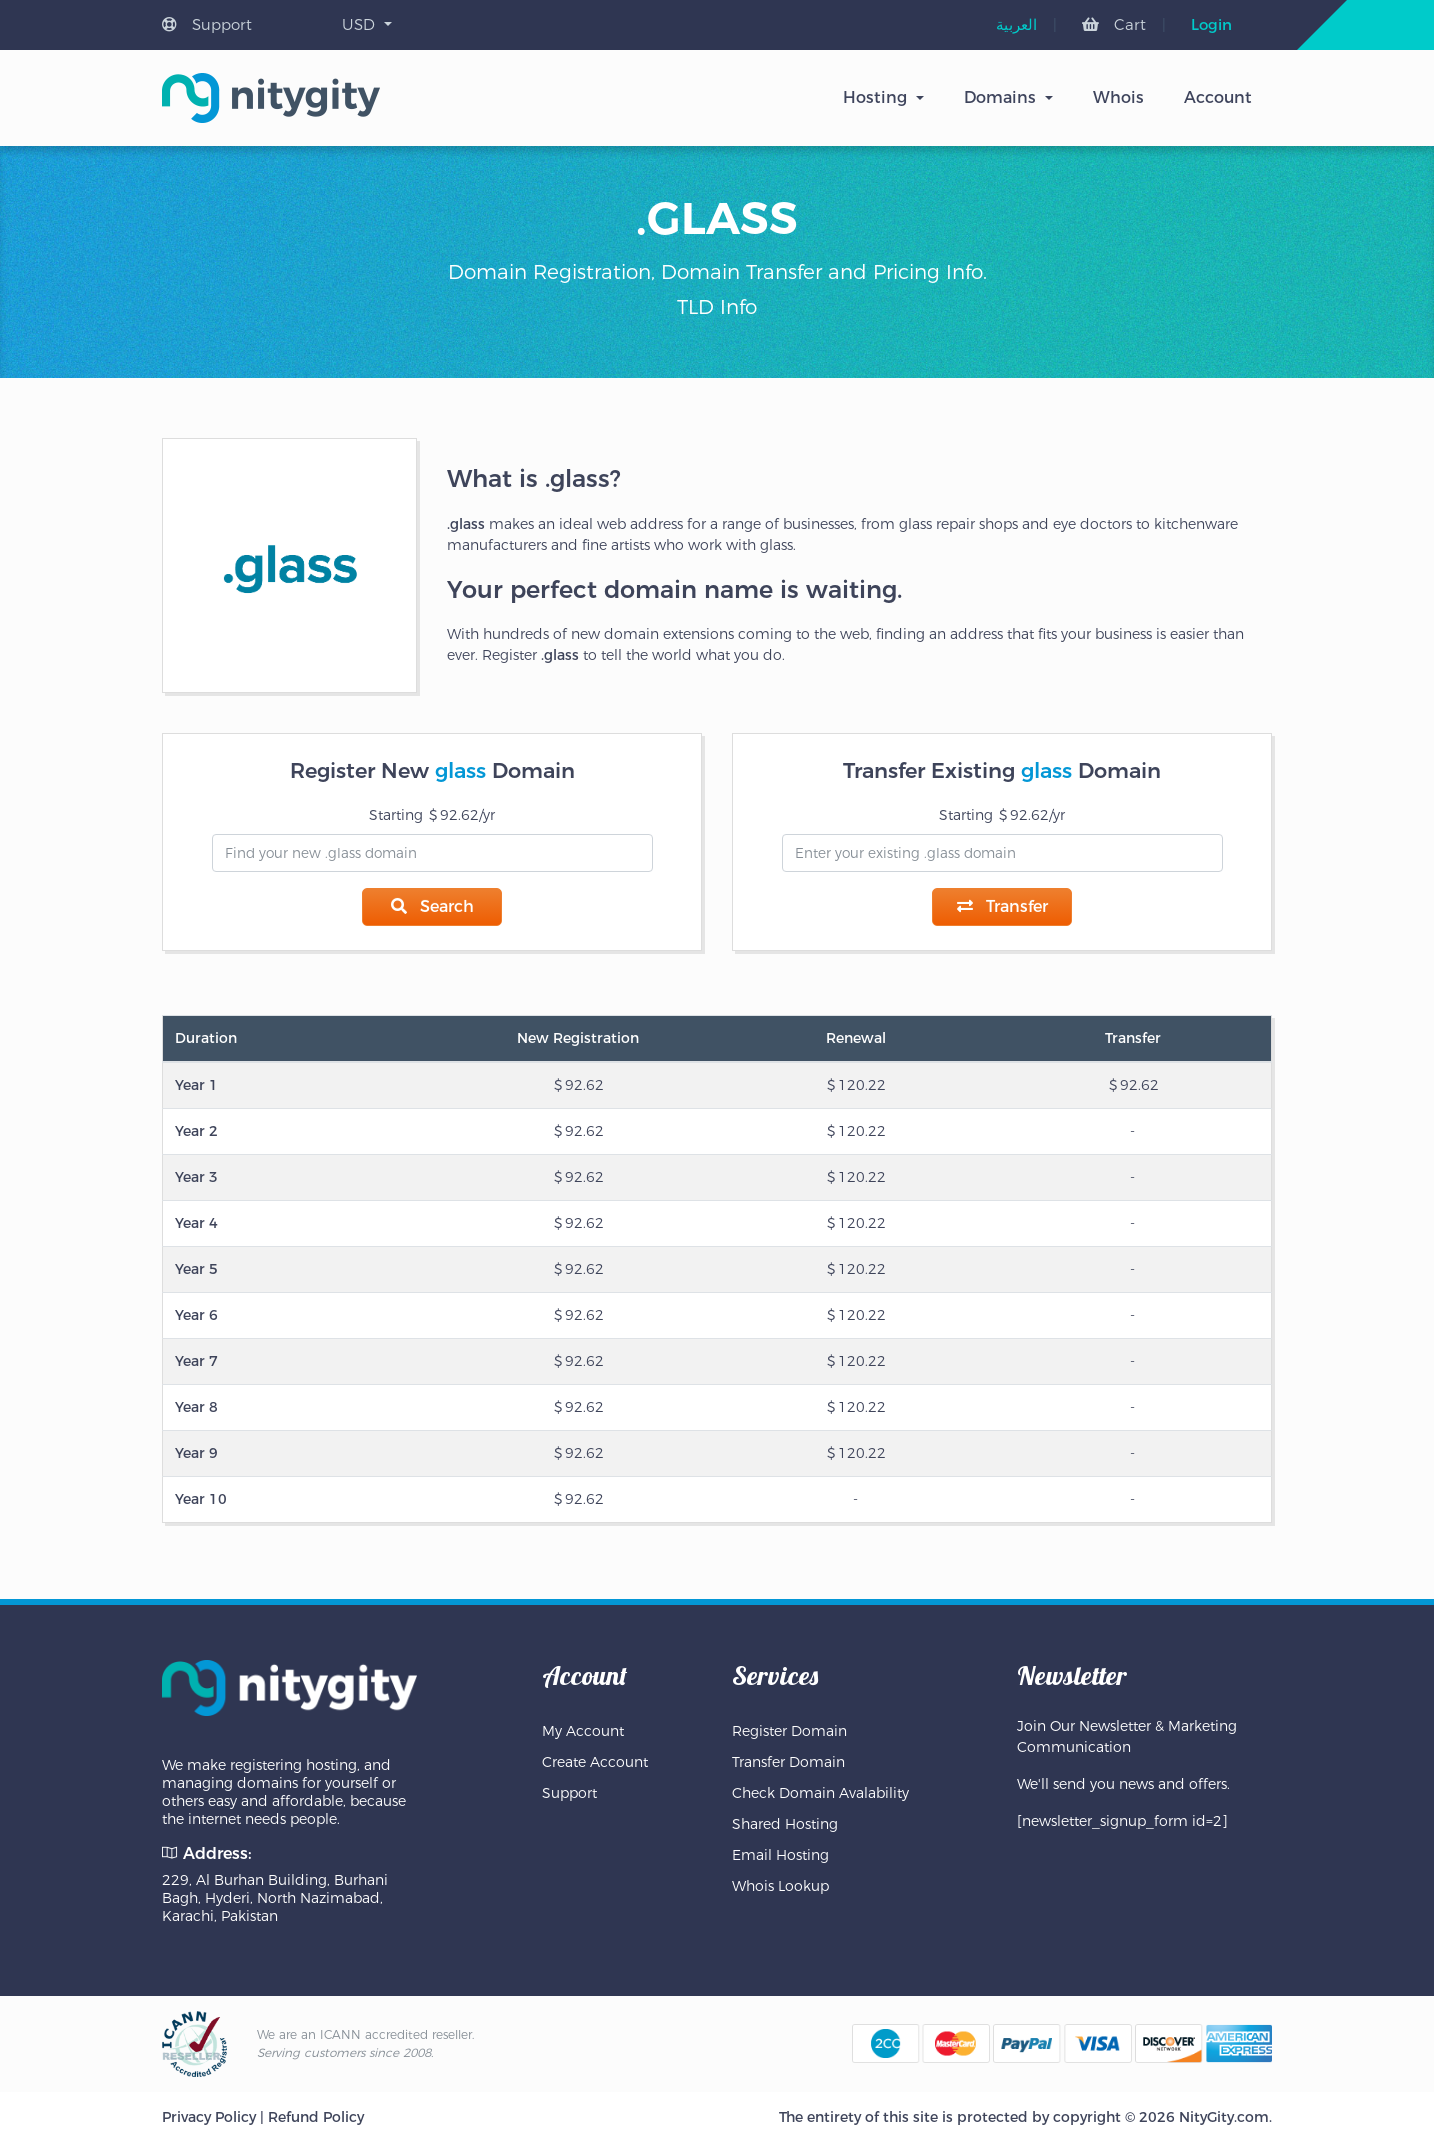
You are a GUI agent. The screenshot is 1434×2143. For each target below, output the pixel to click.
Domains (1000, 97)
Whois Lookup (780, 1886)
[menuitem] (1016, 24)
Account (1218, 97)
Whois (1118, 97)
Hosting (875, 97)
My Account (583, 1731)
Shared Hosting (785, 1824)
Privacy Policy (209, 2117)
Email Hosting (780, 1855)
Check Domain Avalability (820, 1793)
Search (432, 906)
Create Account (595, 1762)
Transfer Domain (788, 1762)
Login (1211, 24)
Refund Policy (316, 2117)
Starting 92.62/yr (432, 815)
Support (207, 24)
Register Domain (789, 1731)
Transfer (1002, 906)
